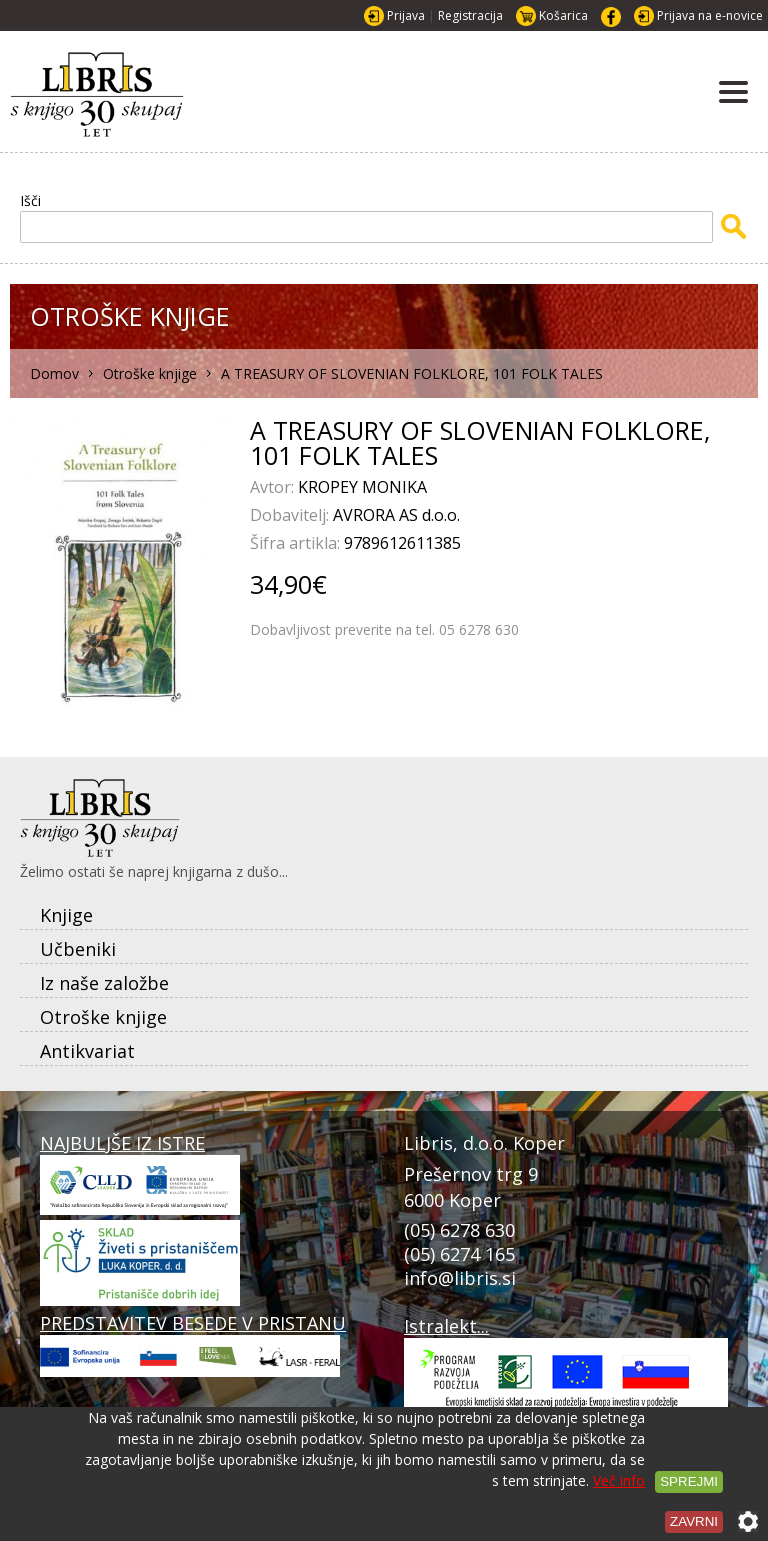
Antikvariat (87, 1051)
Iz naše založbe (104, 983)
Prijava (406, 15)
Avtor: (274, 487)
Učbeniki (78, 949)
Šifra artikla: (297, 543)
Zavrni (694, 1521)
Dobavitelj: (291, 515)
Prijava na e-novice (710, 15)
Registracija (470, 15)
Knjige (66, 915)
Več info (619, 1480)
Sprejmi (689, 1481)
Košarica (563, 15)
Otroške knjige (103, 1017)
